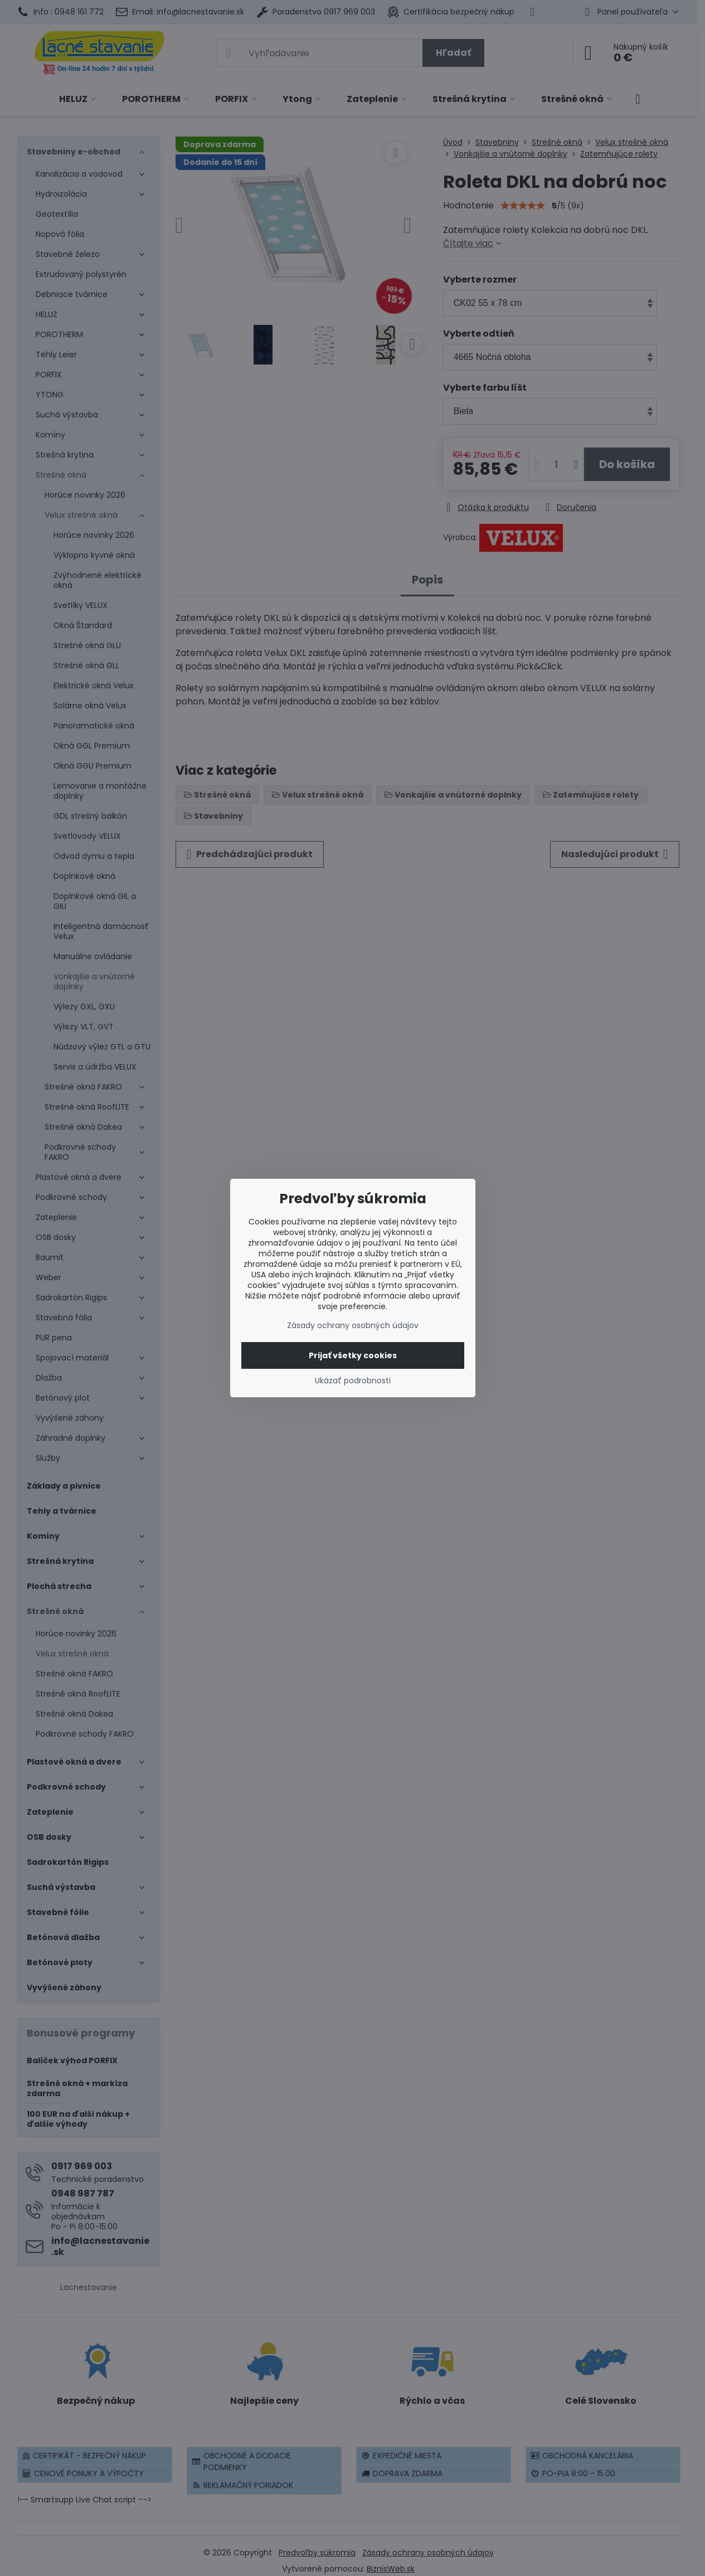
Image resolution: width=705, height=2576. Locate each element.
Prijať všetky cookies (353, 1355)
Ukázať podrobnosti (353, 1381)
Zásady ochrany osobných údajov (353, 1325)
